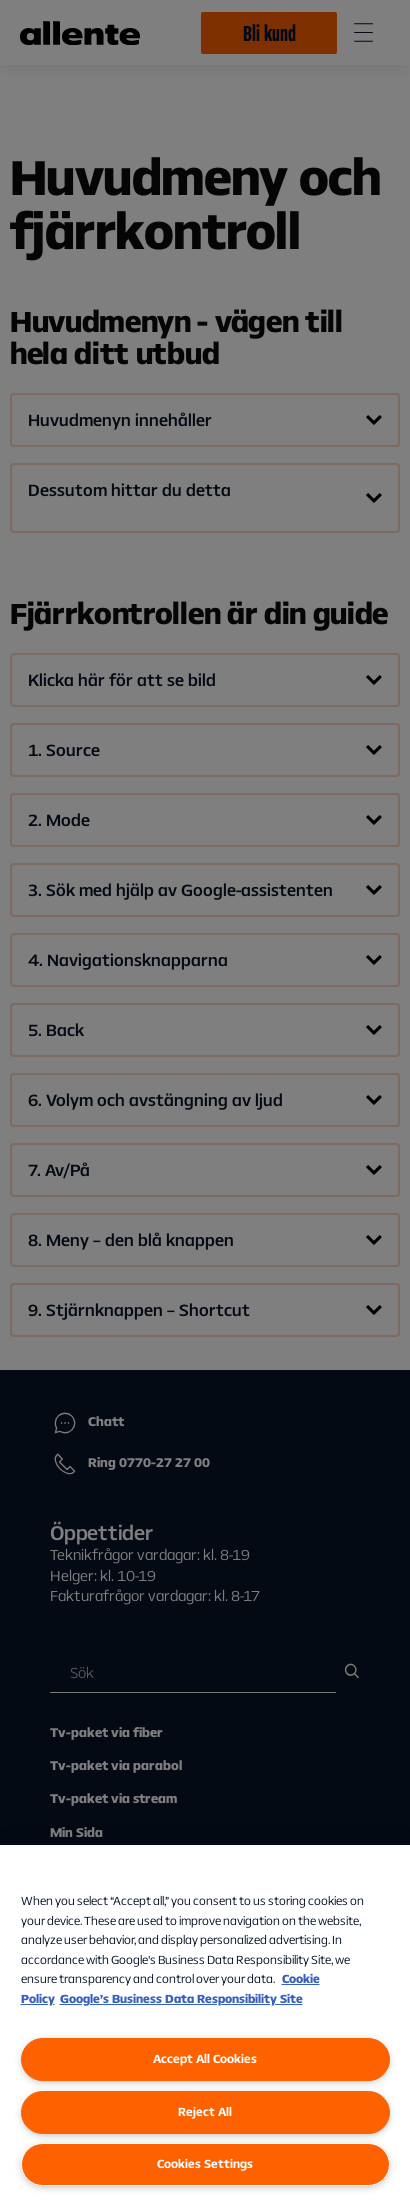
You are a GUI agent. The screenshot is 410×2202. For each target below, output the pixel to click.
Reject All (205, 2111)
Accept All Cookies (205, 2058)
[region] (205, 2023)
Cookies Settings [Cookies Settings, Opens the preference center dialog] (205, 2163)
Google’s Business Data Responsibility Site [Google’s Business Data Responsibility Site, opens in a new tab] (181, 1998)
